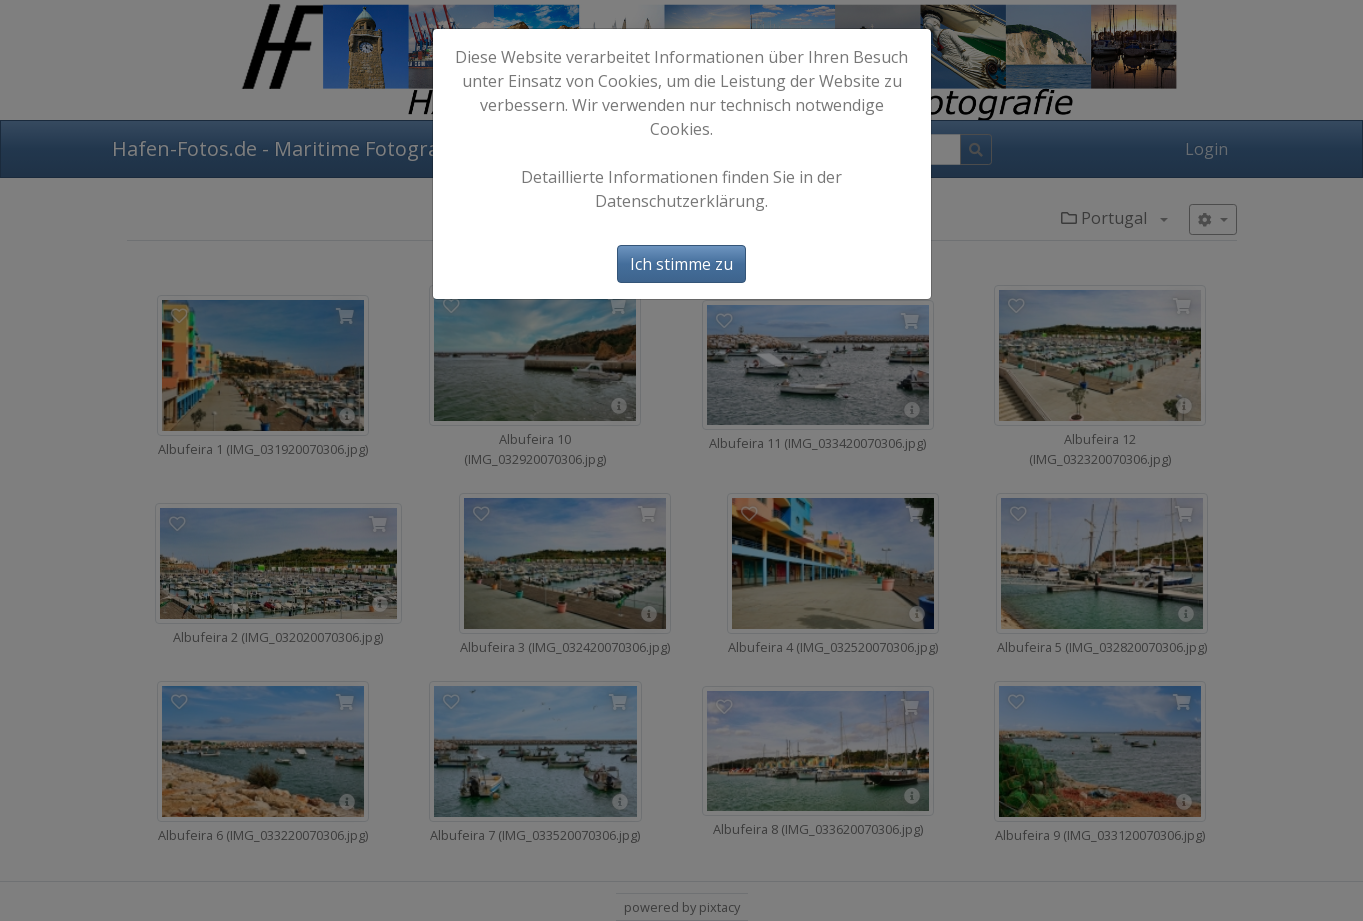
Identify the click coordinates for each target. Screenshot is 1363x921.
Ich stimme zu (681, 264)
